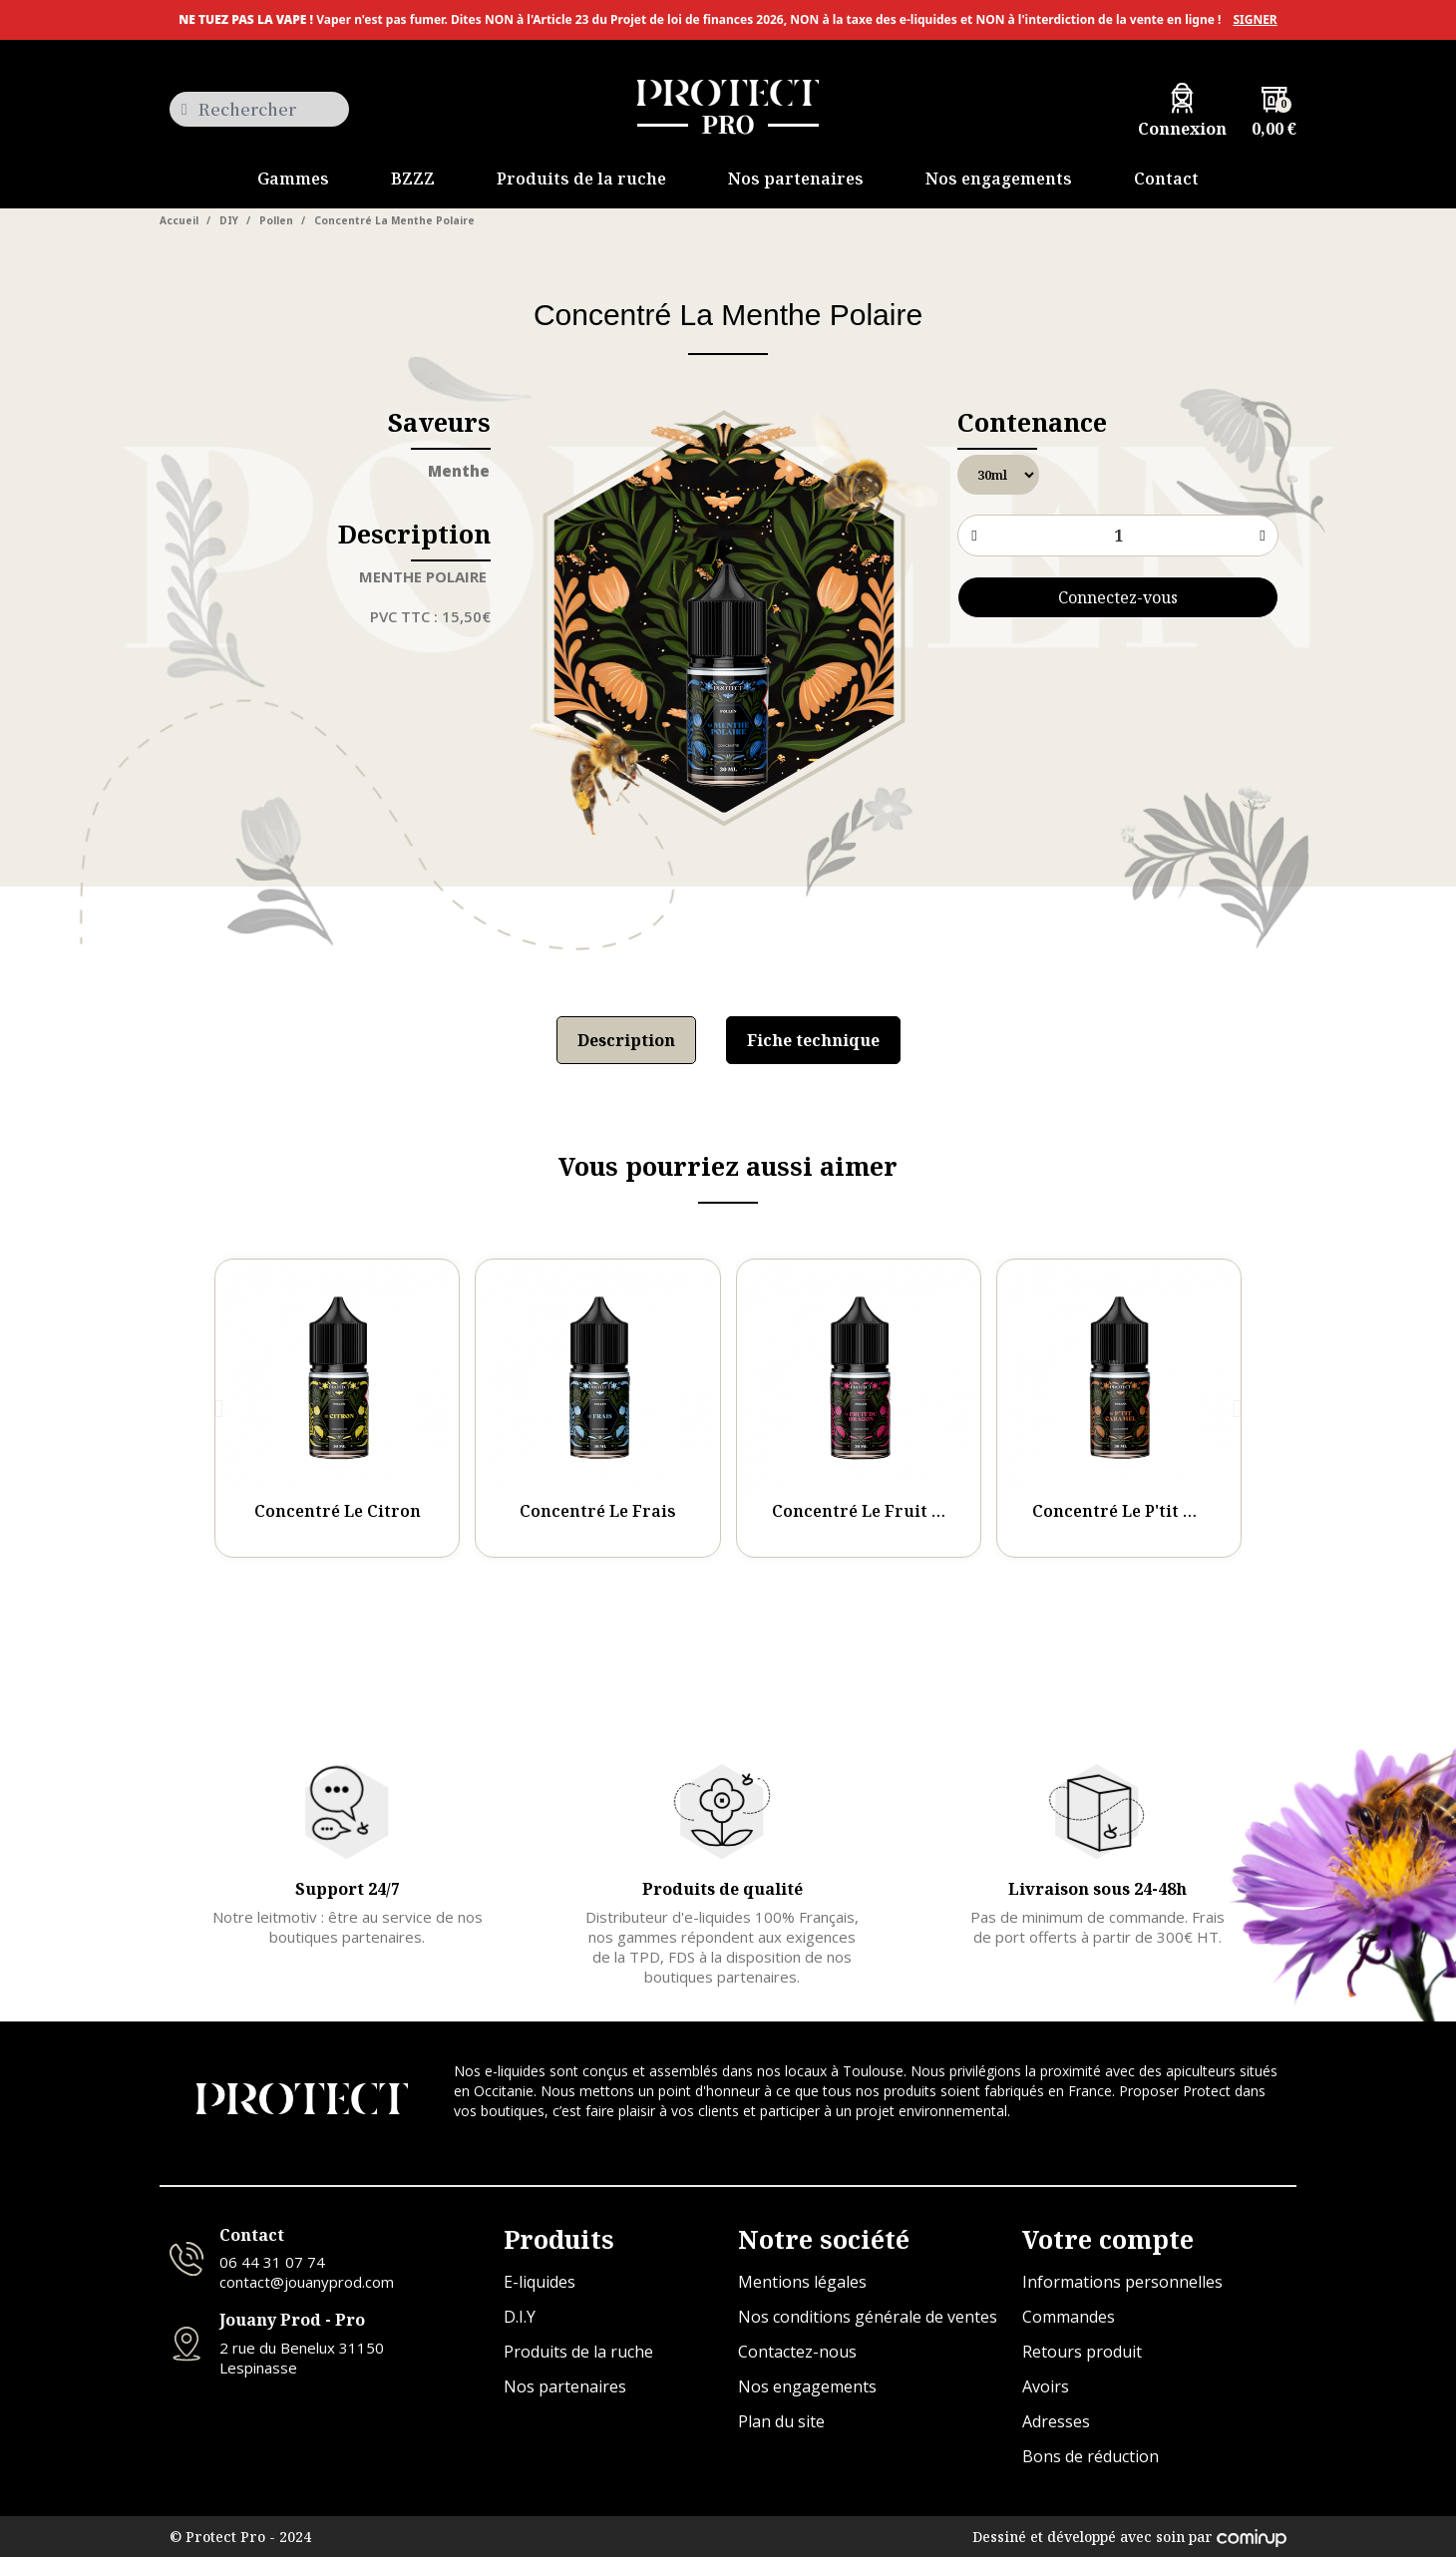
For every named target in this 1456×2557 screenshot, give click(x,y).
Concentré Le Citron (337, 1511)
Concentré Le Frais (598, 1511)
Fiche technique (813, 1040)
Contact (251, 2235)
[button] (218, 1408)
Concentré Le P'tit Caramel (1143, 1511)
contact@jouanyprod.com (306, 2282)
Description (626, 1040)
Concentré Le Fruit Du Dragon (896, 1511)
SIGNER (1254, 19)
